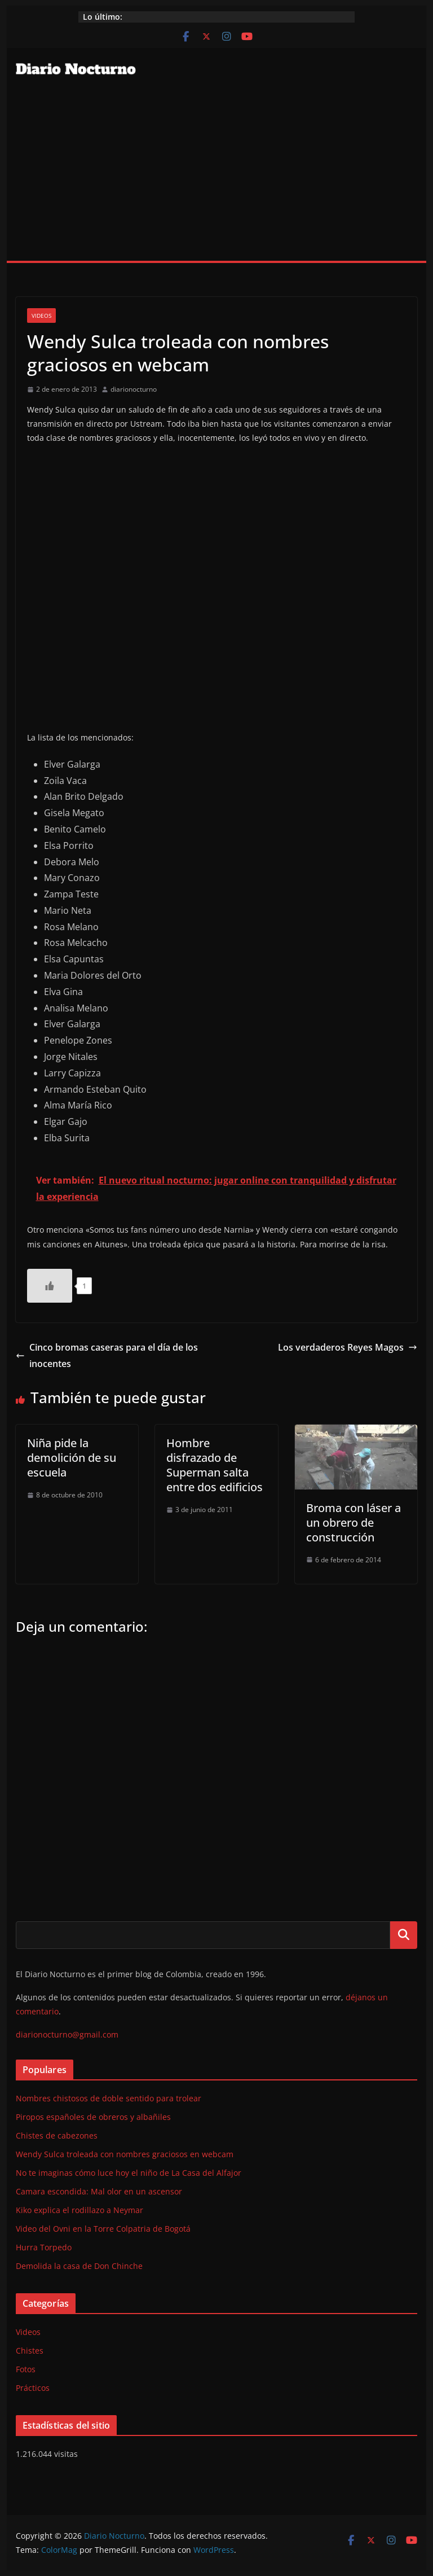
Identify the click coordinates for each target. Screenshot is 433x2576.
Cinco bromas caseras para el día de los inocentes (107, 1355)
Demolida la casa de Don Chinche (79, 2265)
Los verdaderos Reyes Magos (347, 1347)
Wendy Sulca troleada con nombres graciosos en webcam (124, 2154)
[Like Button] (49, 1286)
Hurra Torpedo (44, 2247)
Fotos (26, 2369)
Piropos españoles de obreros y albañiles (93, 2116)
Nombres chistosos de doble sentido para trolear (108, 2098)
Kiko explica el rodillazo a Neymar (79, 2210)
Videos (41, 315)
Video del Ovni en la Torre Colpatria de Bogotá (103, 2228)
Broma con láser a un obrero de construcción (353, 1522)
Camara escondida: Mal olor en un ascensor (99, 2191)
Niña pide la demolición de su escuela (71, 1457)
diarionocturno (134, 389)
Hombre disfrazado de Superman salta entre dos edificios (214, 1465)
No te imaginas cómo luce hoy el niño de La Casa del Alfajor (128, 2172)
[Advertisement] (217, 176)
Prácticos (33, 2387)
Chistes (29, 2350)
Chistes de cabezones (57, 2135)
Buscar (403, 1935)
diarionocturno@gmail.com (67, 2034)
